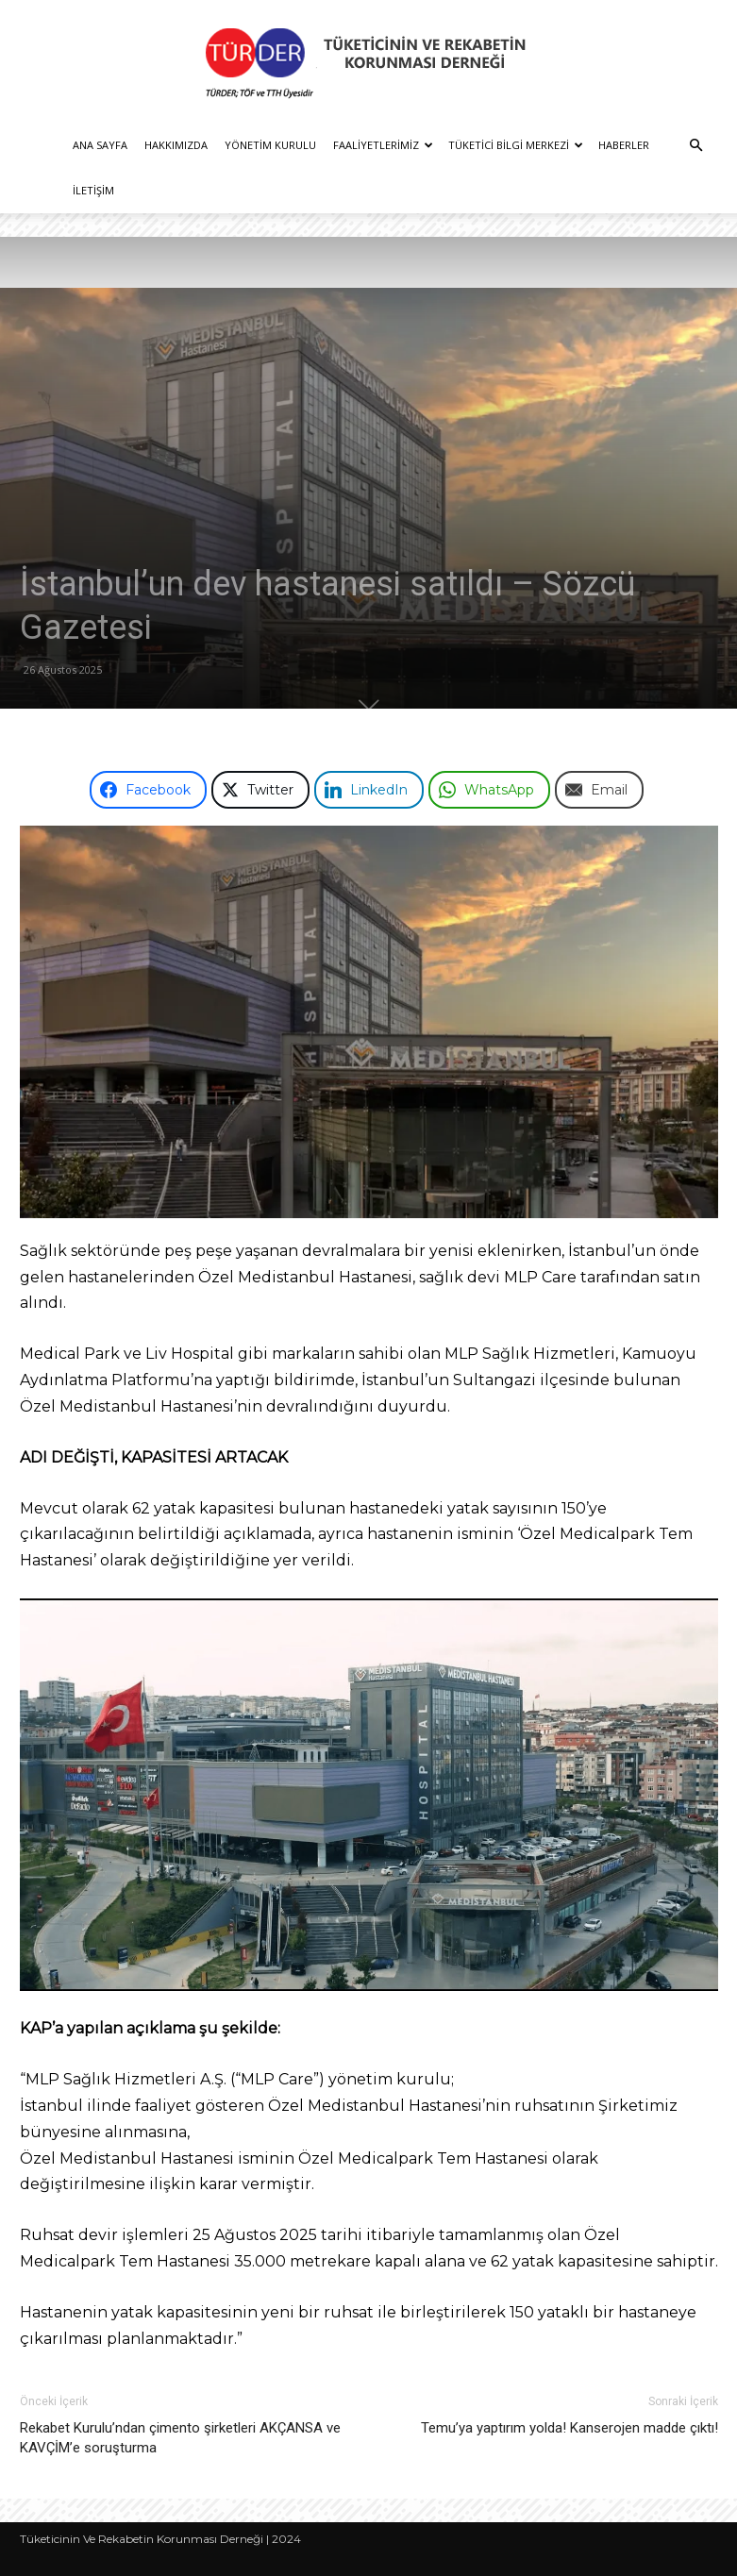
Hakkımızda (176, 145)
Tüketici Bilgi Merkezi (515, 145)
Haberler (623, 145)
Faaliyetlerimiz (383, 145)
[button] (695, 146)
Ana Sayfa (100, 145)
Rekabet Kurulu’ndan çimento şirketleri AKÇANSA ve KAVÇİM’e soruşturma (180, 2437)
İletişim (93, 190)
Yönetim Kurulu (270, 145)
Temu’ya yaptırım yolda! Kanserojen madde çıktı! (569, 2427)
